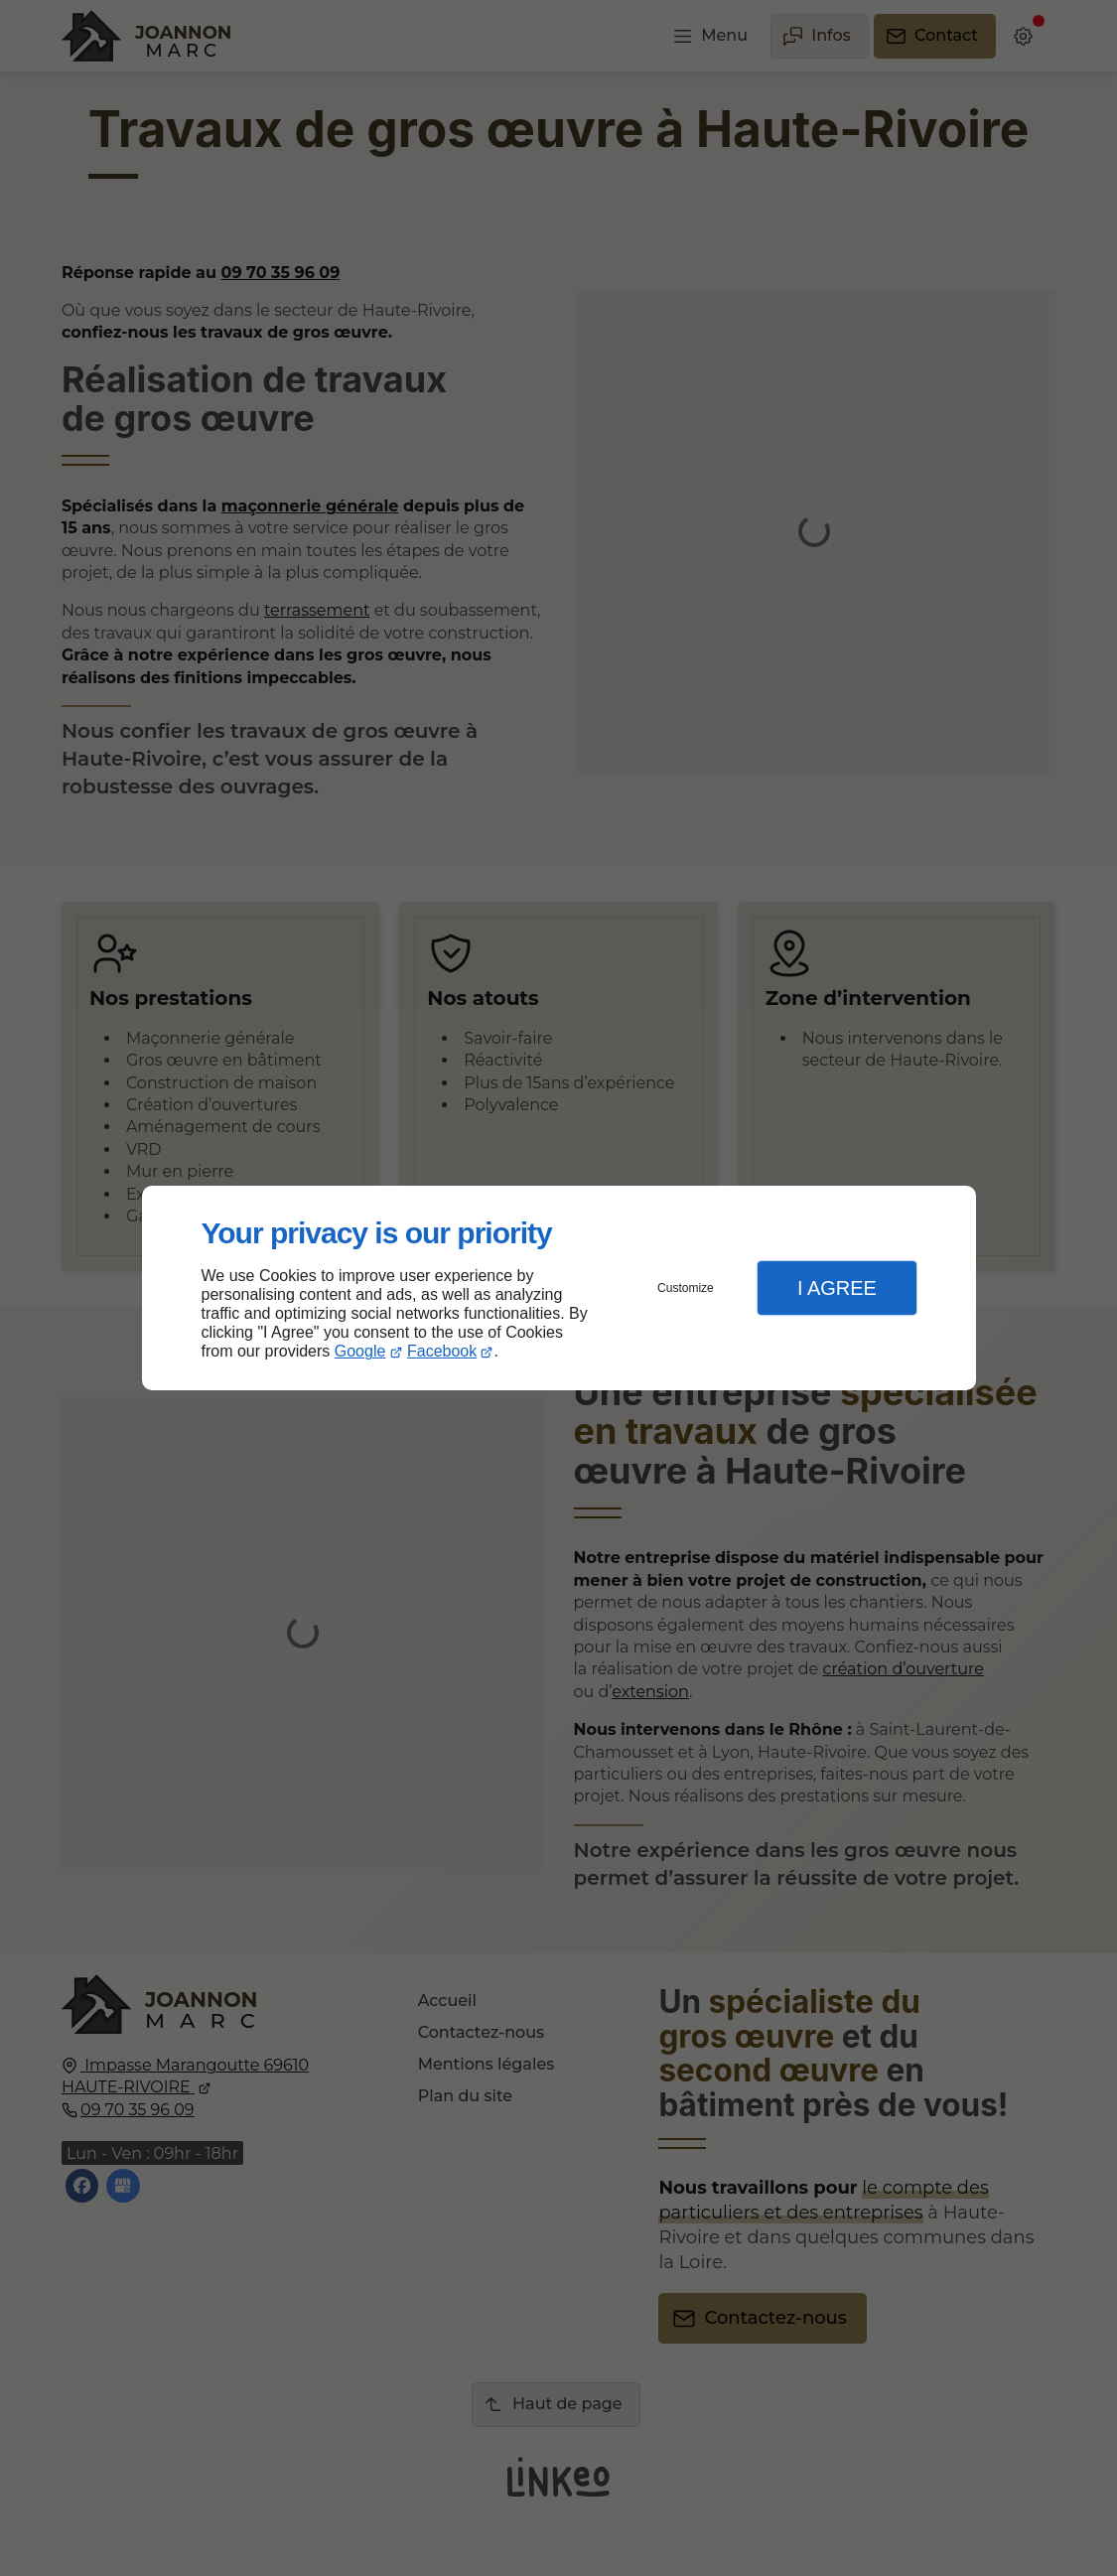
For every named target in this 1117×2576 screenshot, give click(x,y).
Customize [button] (685, 1288)
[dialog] (559, 1288)
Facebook (442, 1351)
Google (360, 1351)
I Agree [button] (837, 1288)
